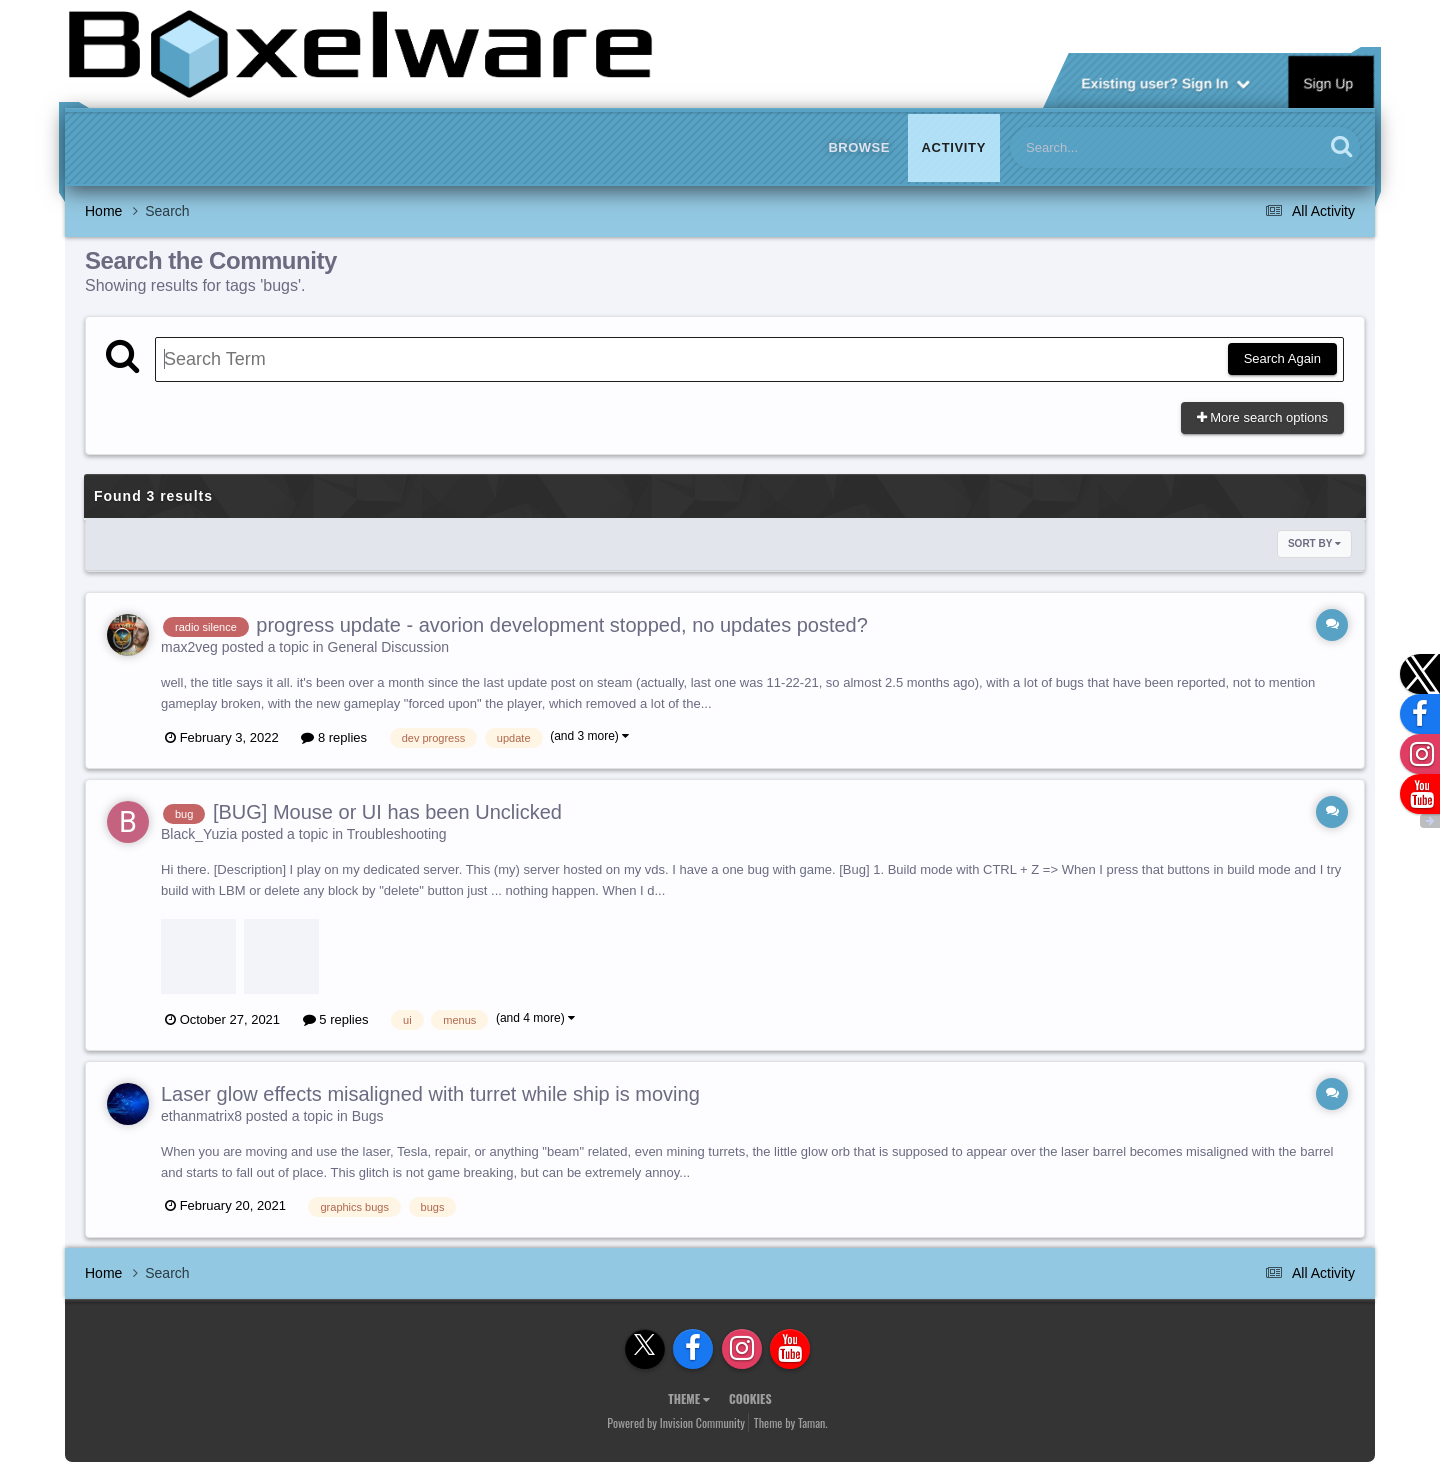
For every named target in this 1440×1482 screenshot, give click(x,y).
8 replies (334, 737)
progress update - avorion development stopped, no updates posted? (562, 625)
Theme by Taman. (791, 1422)
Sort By (1314, 543)
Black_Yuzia (199, 834)
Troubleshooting (397, 834)
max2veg (189, 647)
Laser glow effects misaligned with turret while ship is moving (430, 1094)
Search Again (1282, 358)
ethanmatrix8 (201, 1116)
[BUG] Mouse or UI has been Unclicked (387, 812)
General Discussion (388, 647)
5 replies (336, 1019)
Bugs (368, 1116)
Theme (689, 1398)
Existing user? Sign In (1165, 82)
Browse (859, 147)
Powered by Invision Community (676, 1422)
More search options (1262, 417)
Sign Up (1329, 82)
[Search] (1115, 147)
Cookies (750, 1398)
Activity (954, 147)
